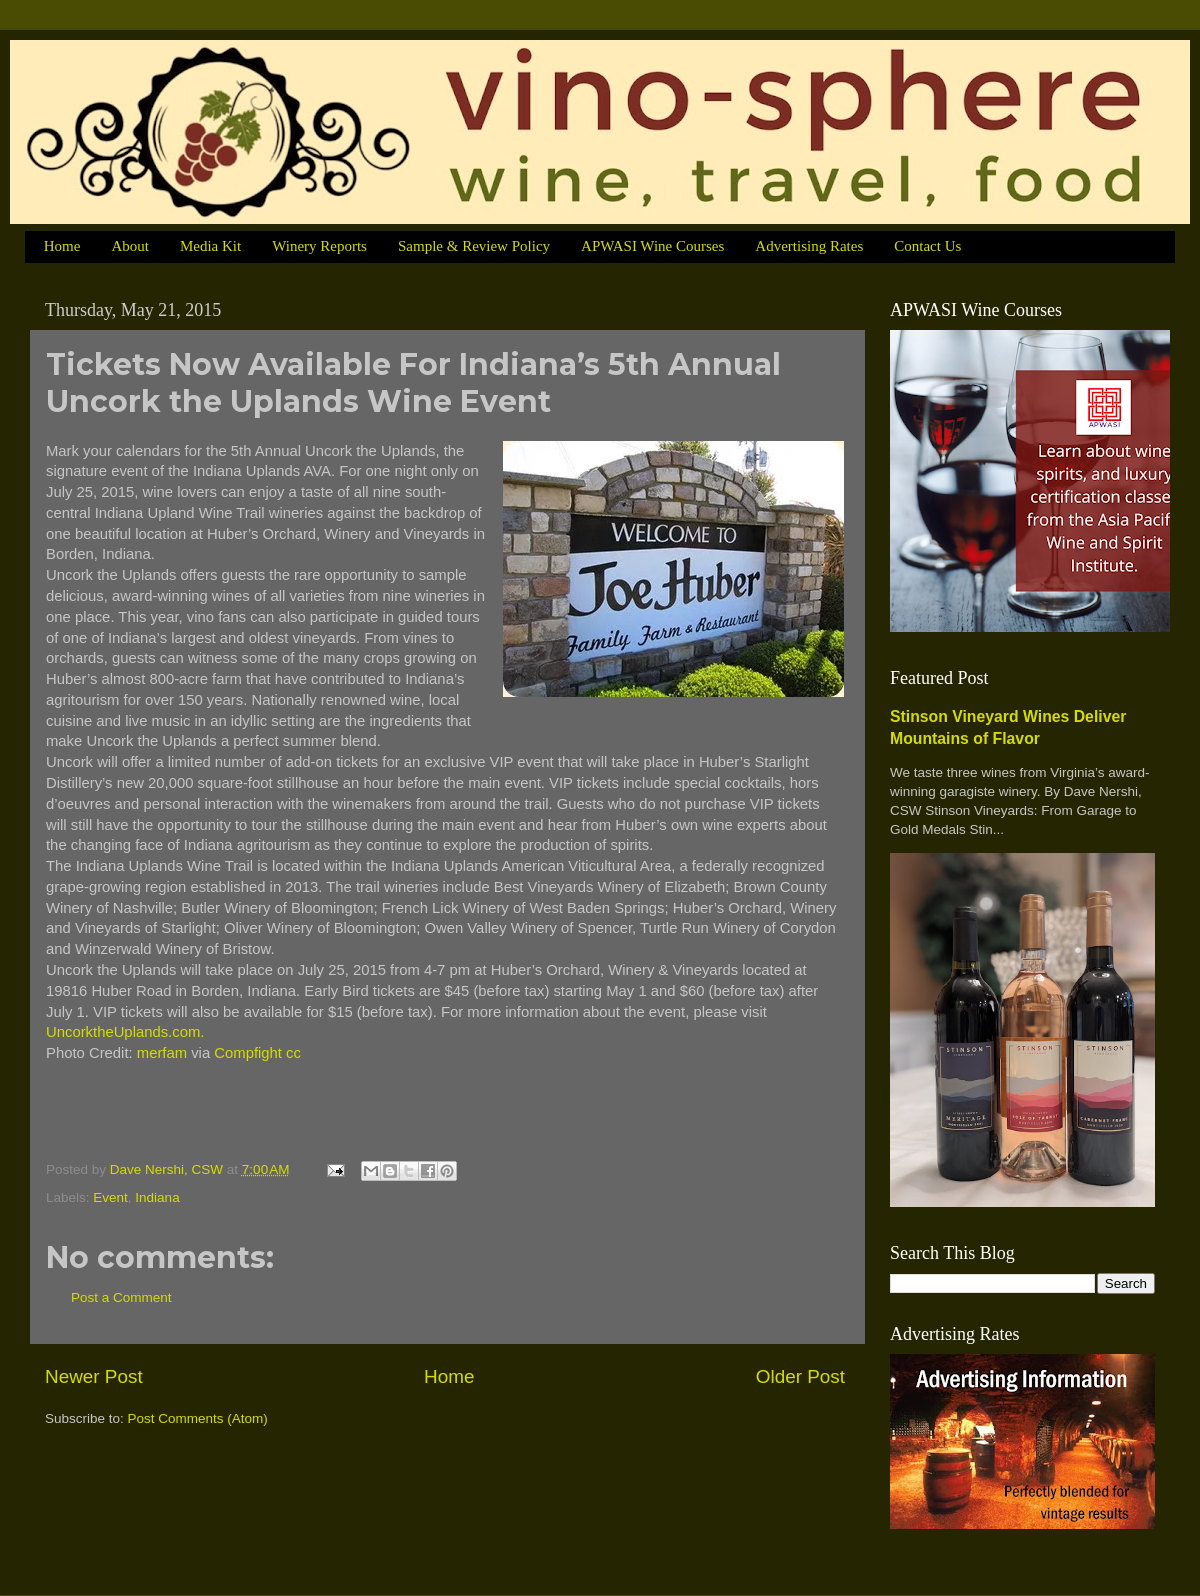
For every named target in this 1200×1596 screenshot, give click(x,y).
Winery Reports (319, 246)
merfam (162, 1053)
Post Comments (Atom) (198, 1418)
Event (110, 1197)
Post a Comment (121, 1297)
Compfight (248, 1053)
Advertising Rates (809, 246)
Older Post (800, 1376)
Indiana (157, 1197)
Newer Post (94, 1376)
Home (62, 246)
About (130, 246)
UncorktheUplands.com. (125, 1032)
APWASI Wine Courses (652, 246)
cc (293, 1053)
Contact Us (927, 246)
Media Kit (210, 246)
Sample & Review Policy (474, 246)
